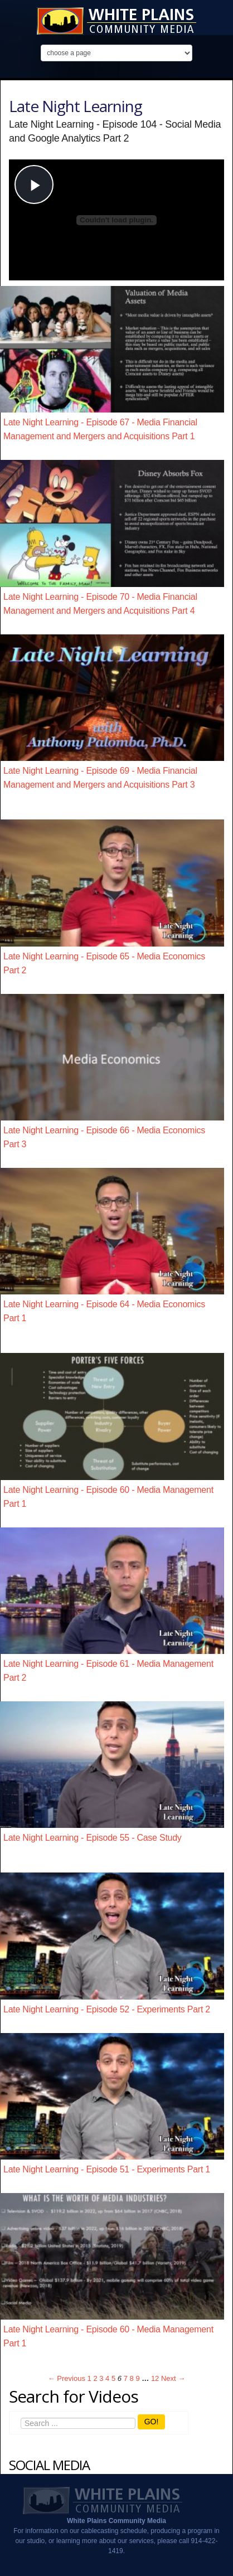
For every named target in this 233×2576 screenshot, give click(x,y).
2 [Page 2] (95, 2378)
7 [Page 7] (126, 2378)
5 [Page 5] (113, 2378)
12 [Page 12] (155, 2378)
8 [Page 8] (132, 2378)
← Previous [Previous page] (66, 2378)
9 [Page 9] (137, 2378)
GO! (151, 2421)
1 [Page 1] (89, 2378)
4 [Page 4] (107, 2378)
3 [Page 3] (101, 2378)
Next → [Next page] (173, 2378)
